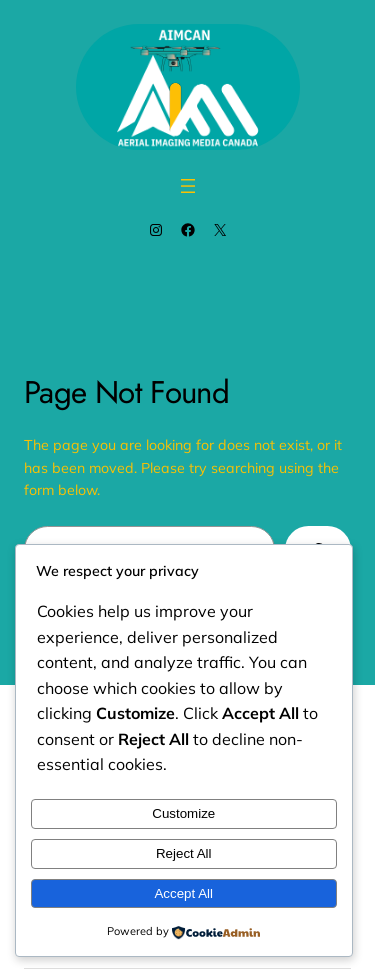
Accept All (183, 893)
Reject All (184, 853)
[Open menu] (188, 186)
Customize (183, 813)
